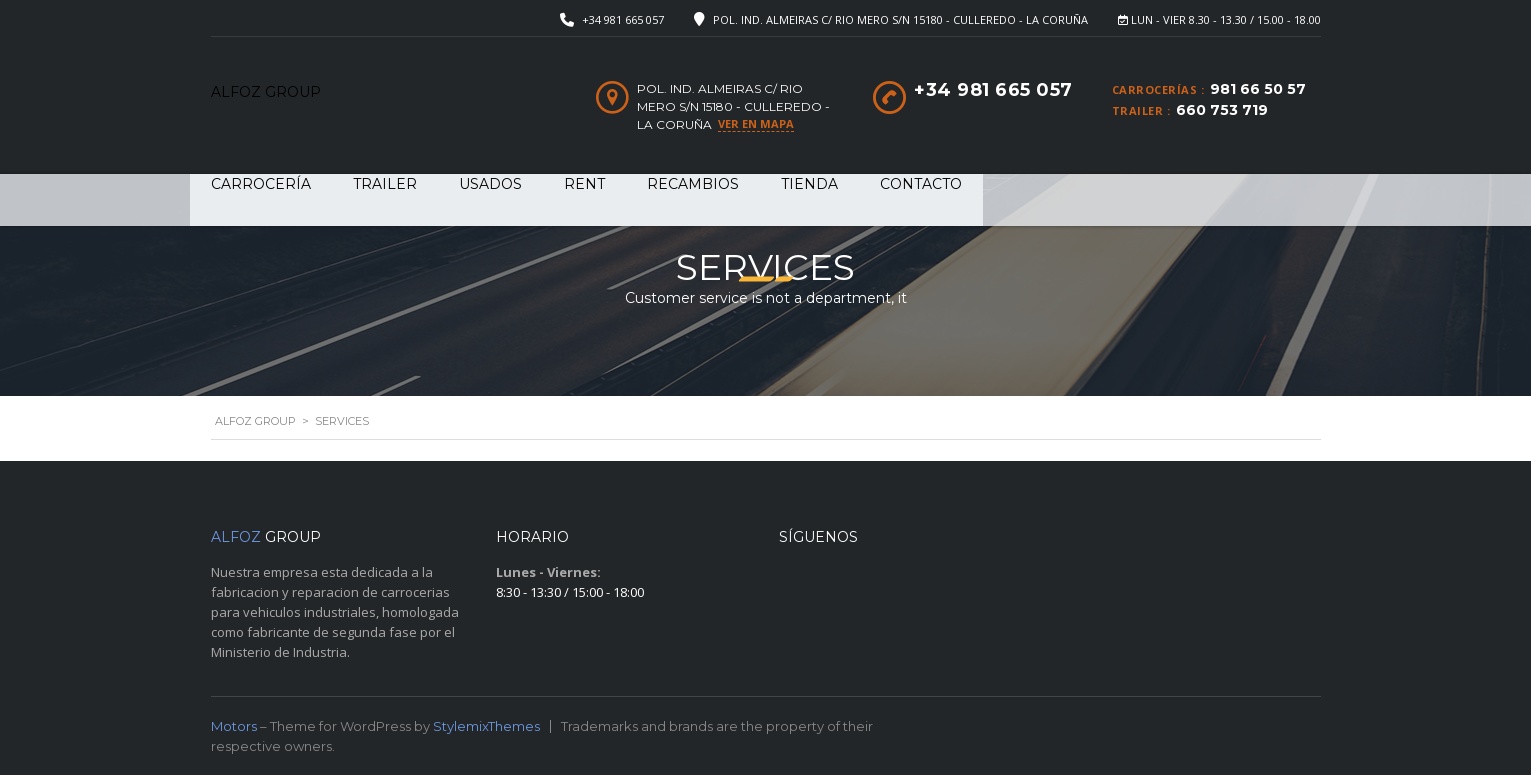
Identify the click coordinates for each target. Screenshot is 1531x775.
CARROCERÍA (261, 184)
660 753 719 (1222, 110)
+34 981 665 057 (623, 19)
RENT (584, 184)
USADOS (490, 184)
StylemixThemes (486, 726)
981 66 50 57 (1258, 89)
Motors (234, 726)
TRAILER (385, 184)
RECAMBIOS (693, 184)
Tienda (809, 184)
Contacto (921, 184)
